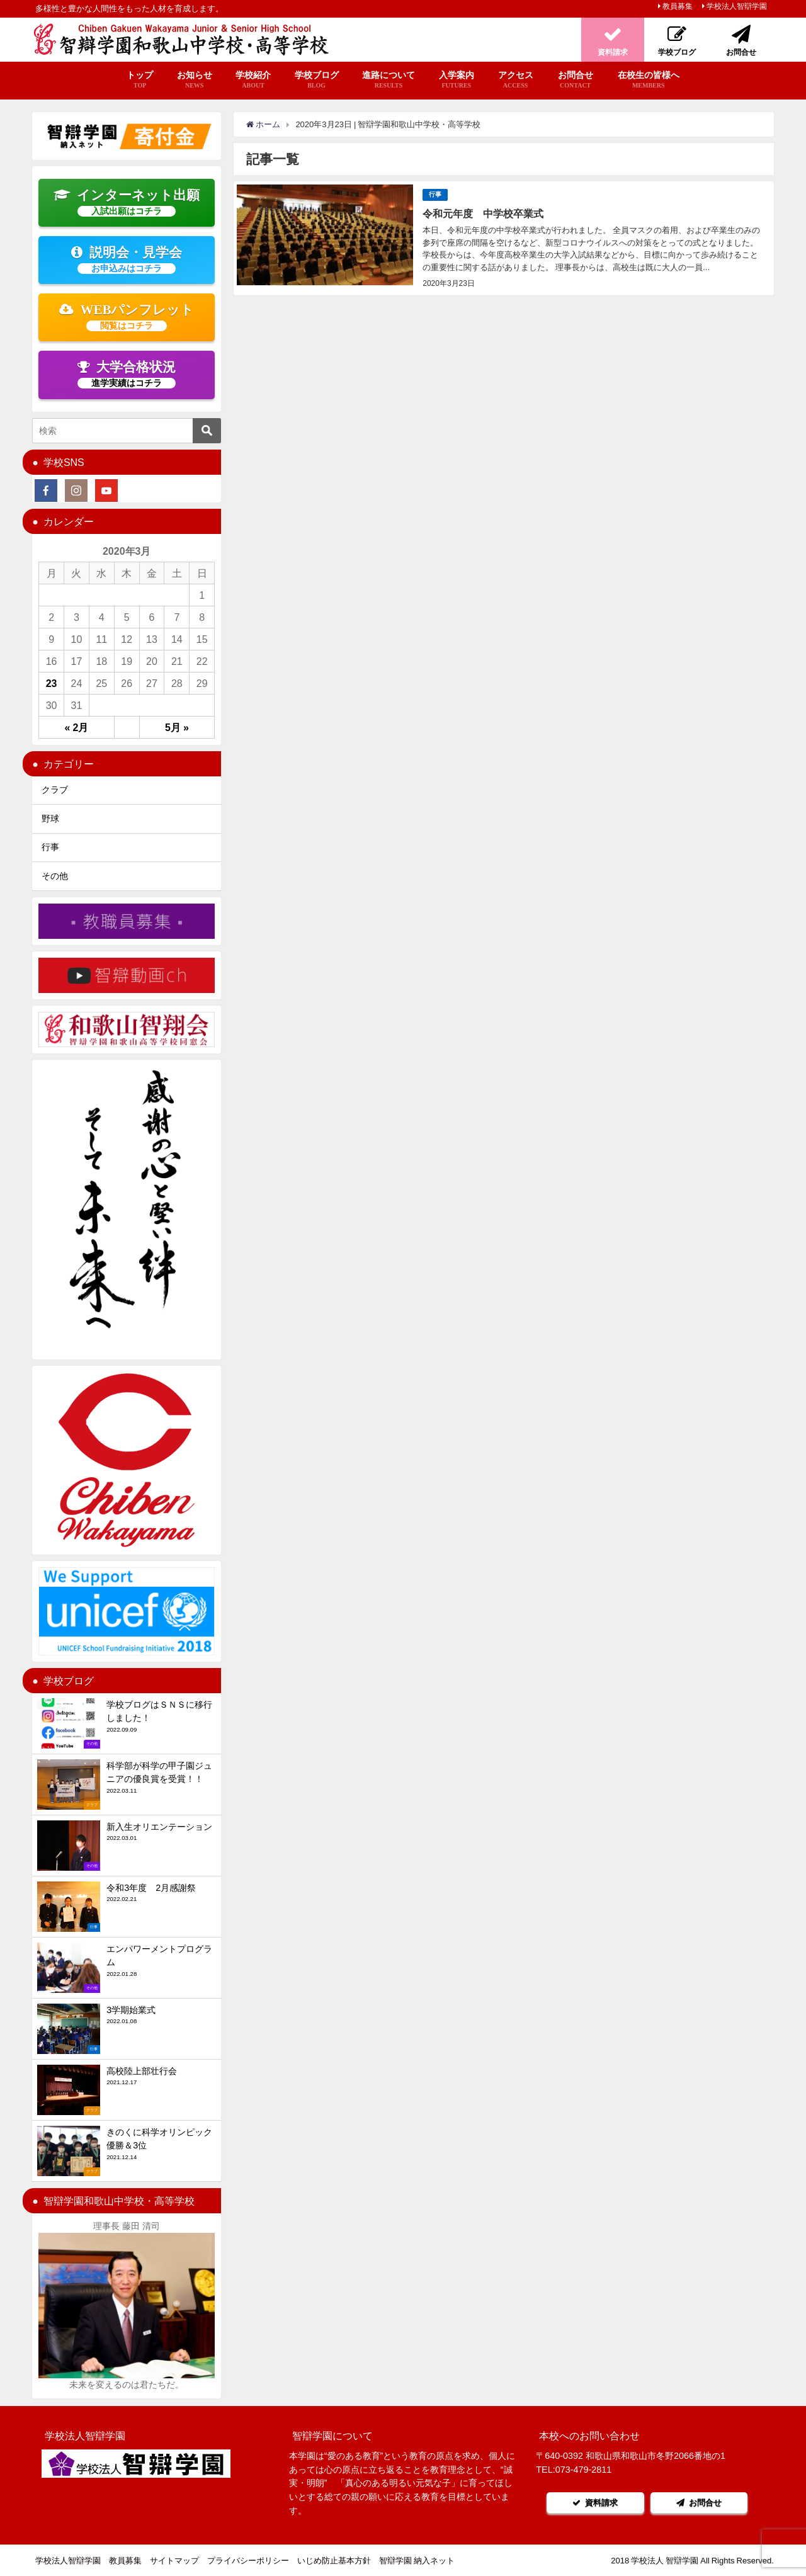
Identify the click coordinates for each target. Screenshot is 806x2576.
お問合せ (575, 80)
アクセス (515, 80)
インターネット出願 (127, 202)
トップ (140, 80)
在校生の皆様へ (648, 80)
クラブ (55, 789)
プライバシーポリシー (248, 2560)
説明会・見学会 (126, 259)
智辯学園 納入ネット (417, 2560)
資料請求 (595, 2502)
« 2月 (77, 727)
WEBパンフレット (127, 316)
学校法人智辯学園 (737, 6)
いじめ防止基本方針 (334, 2560)
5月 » (177, 727)
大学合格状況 (126, 374)
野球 (50, 818)
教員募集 (677, 6)
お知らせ (194, 80)
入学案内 (456, 80)
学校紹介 (253, 80)
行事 (435, 194)
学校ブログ (317, 80)
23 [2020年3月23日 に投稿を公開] (51, 683)
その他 (55, 875)
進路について (388, 80)
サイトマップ (174, 2560)
